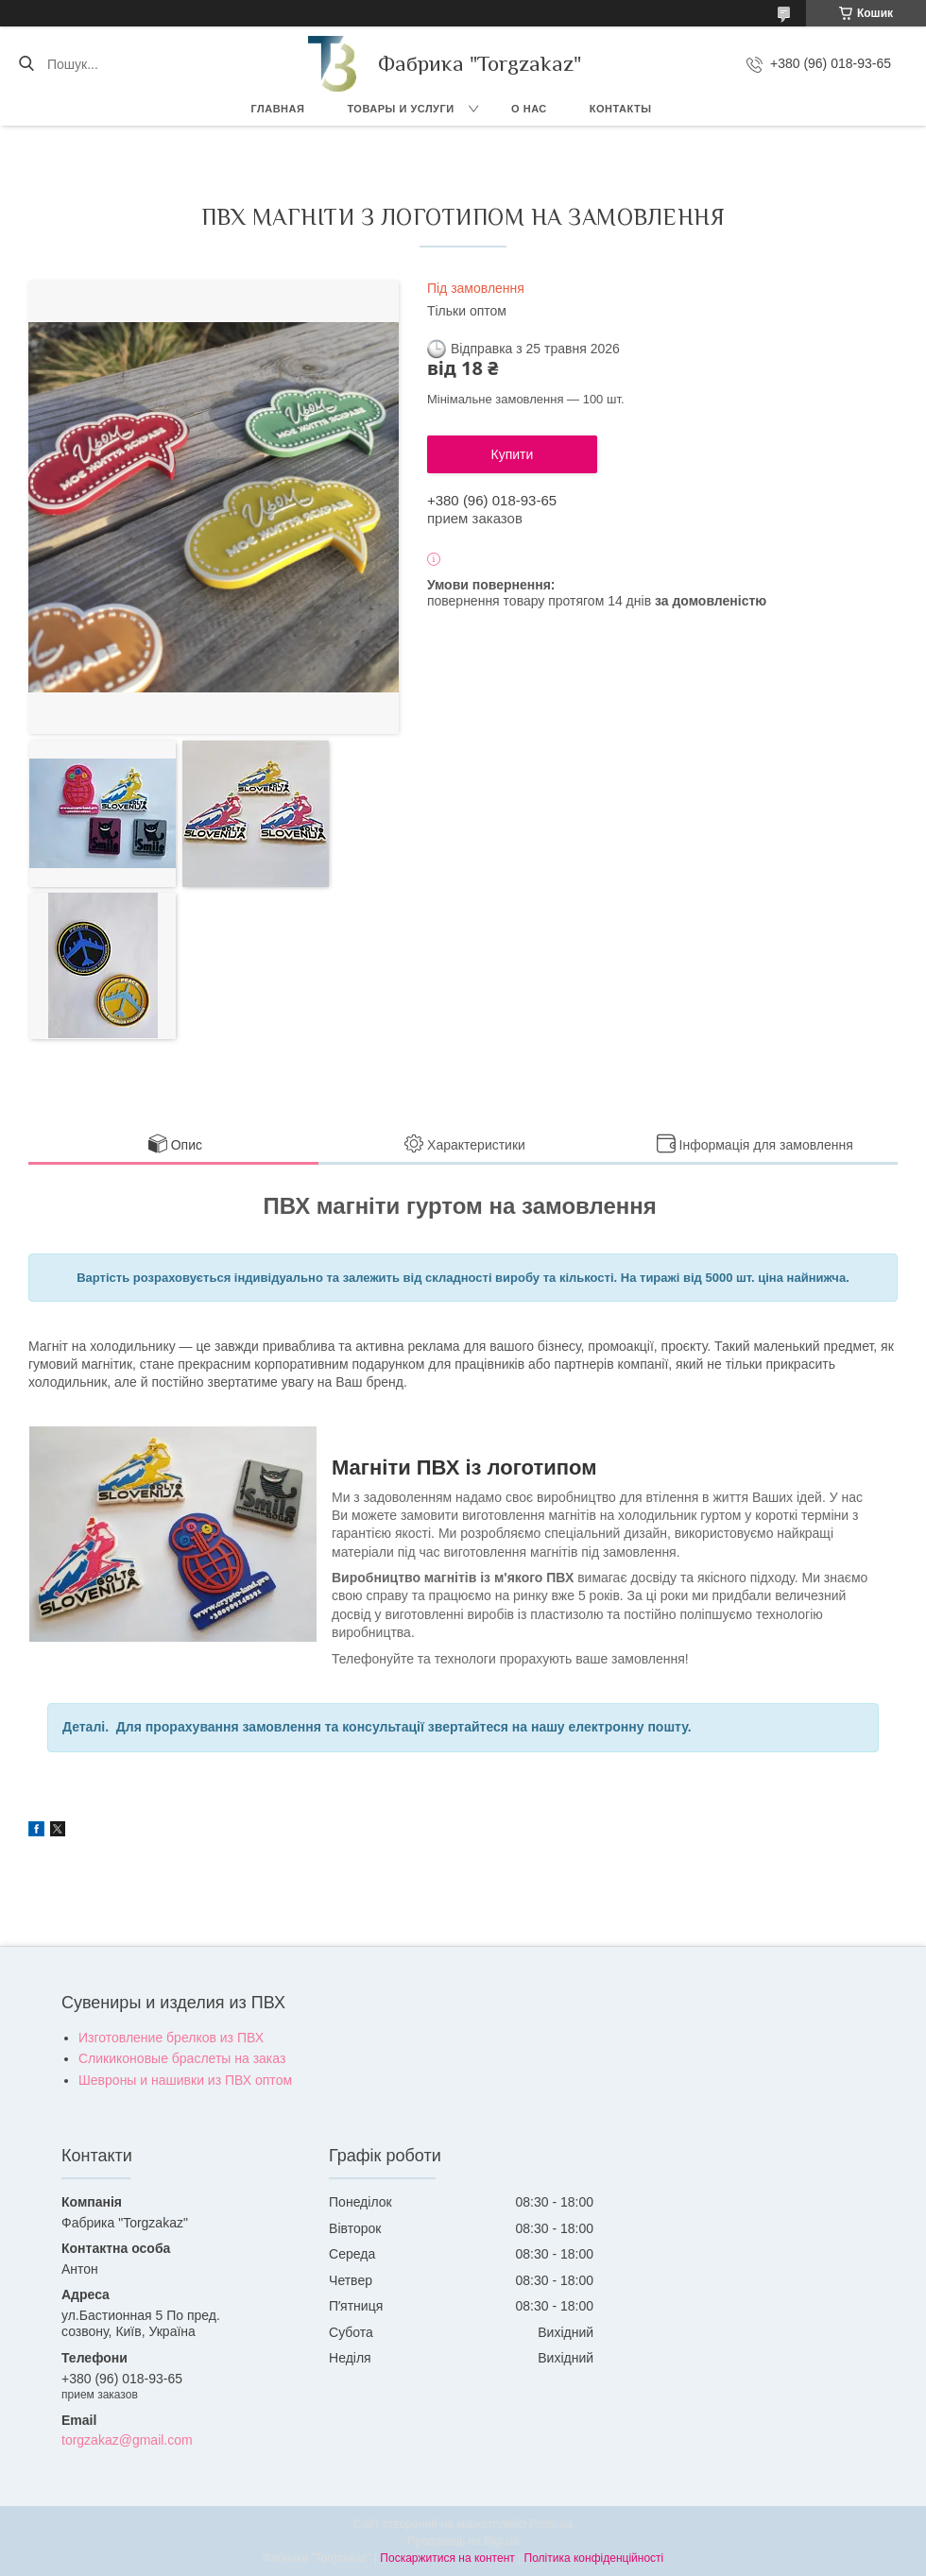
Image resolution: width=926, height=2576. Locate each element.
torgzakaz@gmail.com (127, 2440)
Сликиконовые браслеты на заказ (181, 2058)
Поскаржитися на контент (447, 2558)
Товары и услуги (400, 108)
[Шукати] (26, 64)
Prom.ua (551, 2524)
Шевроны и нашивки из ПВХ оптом (185, 2080)
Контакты (621, 108)
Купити (512, 454)
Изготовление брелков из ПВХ (171, 2037)
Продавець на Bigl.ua (463, 2541)
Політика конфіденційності (594, 2558)
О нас (529, 108)
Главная (278, 108)
